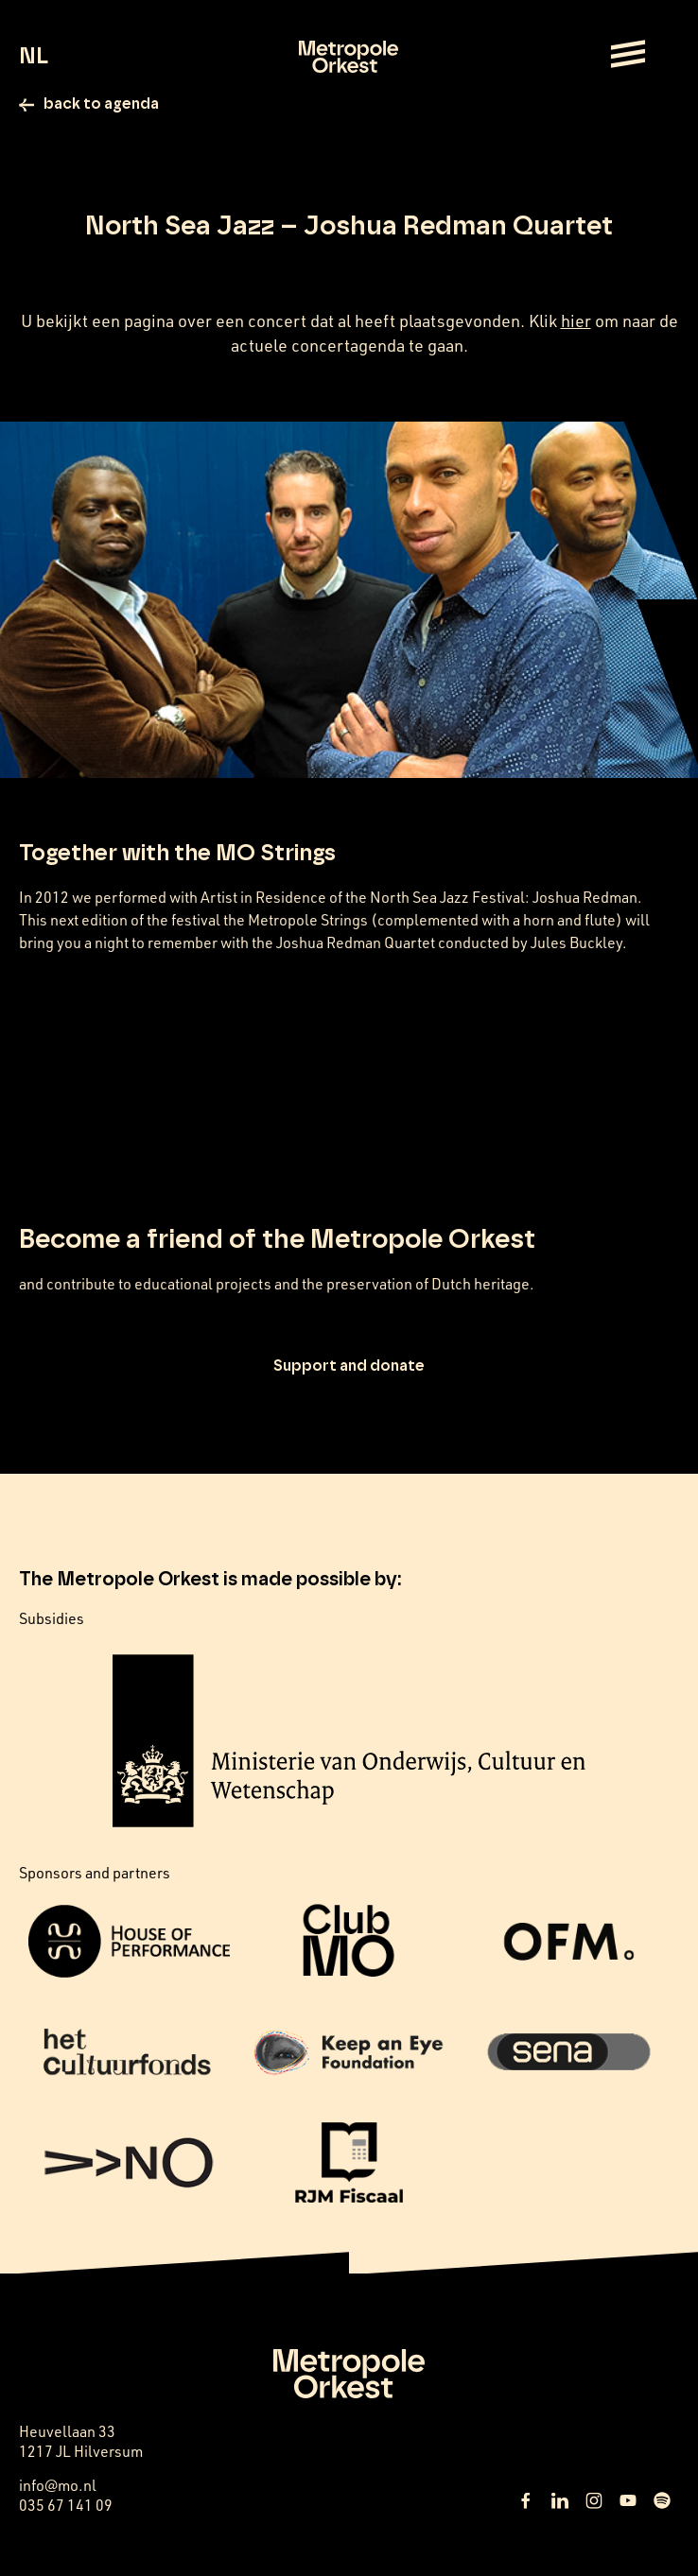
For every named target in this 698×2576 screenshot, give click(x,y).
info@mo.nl (57, 2485)
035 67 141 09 (66, 2505)
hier (576, 320)
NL (33, 56)
